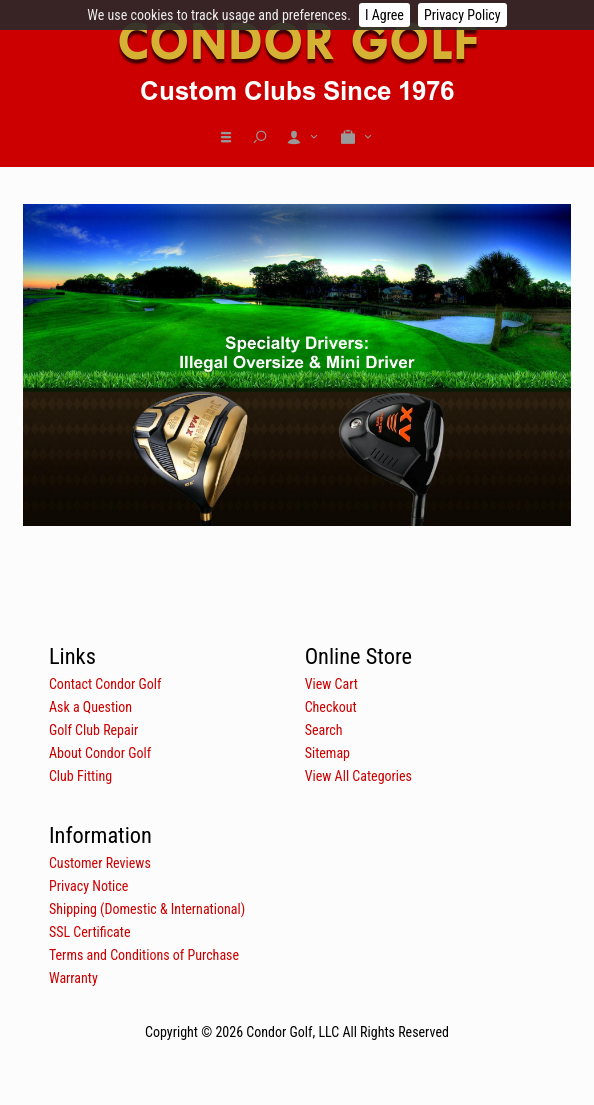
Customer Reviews (100, 863)
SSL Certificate (90, 932)
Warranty (73, 978)
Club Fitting (80, 776)
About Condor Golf (100, 753)
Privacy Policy (462, 15)
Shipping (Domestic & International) (147, 909)
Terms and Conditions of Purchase (144, 955)
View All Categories (358, 776)
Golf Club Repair (93, 730)
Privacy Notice (88, 886)
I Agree (384, 15)
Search (324, 730)
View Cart (331, 684)
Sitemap (327, 753)
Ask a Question (90, 707)
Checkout (331, 707)
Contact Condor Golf (105, 684)
